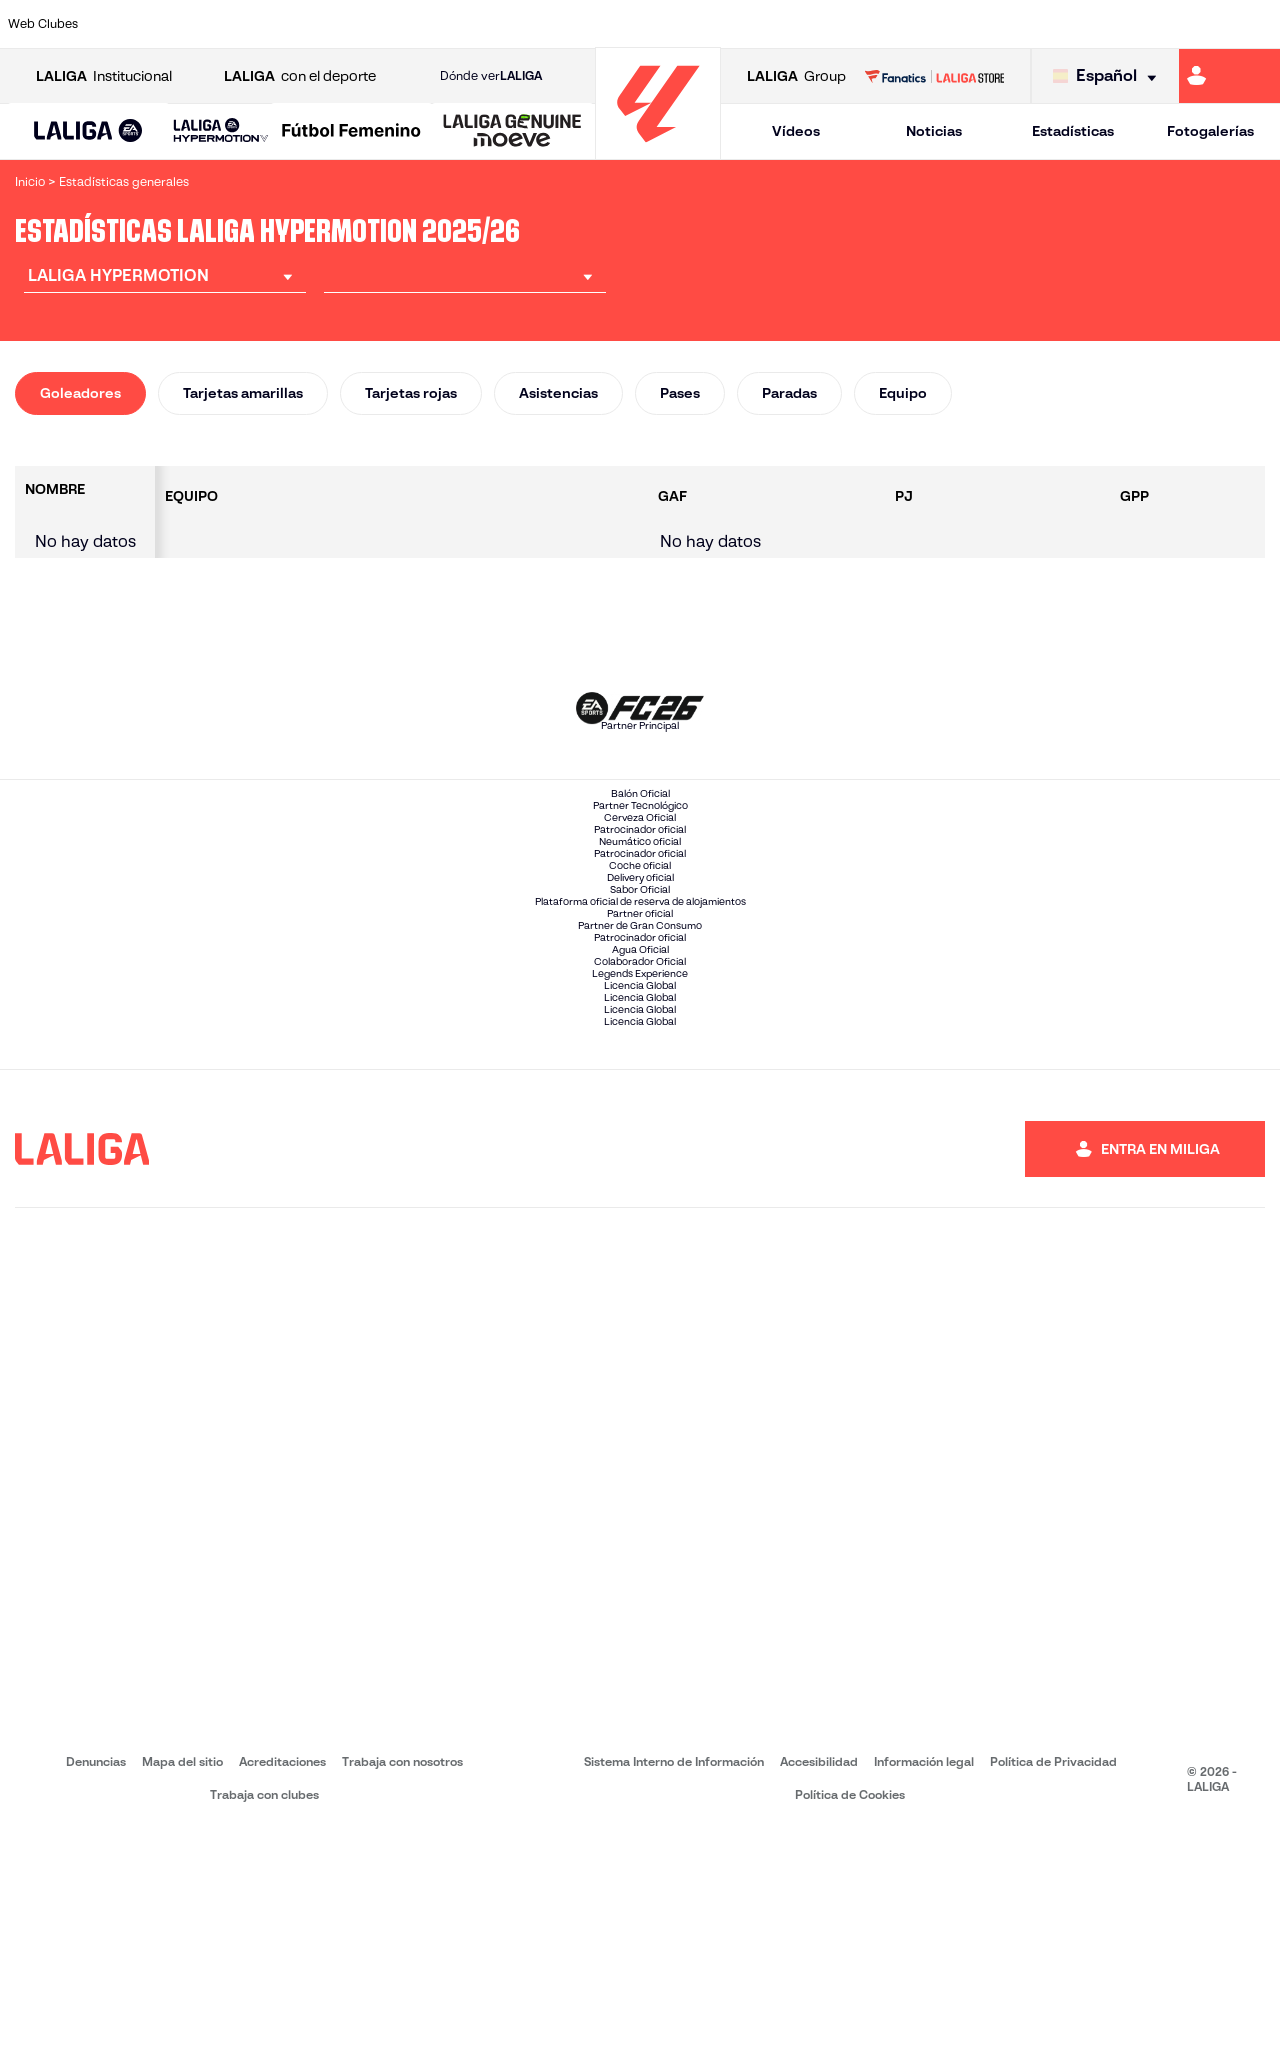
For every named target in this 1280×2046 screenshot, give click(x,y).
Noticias (934, 131)
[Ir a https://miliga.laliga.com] (1229, 76)
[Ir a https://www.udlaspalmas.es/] (768, 24)
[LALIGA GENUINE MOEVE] (512, 132)
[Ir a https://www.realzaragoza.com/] (986, 24)
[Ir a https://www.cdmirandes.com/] (714, 24)
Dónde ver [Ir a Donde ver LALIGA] (491, 76)
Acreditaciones (282, 1975)
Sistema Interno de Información (674, 1975)
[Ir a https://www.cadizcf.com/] (280, 24)
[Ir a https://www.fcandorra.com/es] (1203, 24)
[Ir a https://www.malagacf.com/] (660, 24)
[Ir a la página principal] (658, 150)
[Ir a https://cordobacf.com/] (551, 24)
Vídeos (796, 131)
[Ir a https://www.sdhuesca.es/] (1094, 24)
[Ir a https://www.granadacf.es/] (606, 24)
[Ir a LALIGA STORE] (934, 76)
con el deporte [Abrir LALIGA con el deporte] (300, 76)
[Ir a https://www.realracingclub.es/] (823, 24)
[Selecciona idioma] (1109, 76)
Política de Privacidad (1053, 1975)
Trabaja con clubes (264, 2008)
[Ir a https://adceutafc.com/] (389, 24)
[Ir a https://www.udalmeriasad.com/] (172, 24)
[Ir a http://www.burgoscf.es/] (226, 24)
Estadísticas (1073, 131)
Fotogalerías (1210, 131)
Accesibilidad (819, 1975)
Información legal (924, 1975)
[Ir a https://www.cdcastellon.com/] (334, 24)
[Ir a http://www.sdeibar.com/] (1040, 24)
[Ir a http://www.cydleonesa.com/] (497, 24)
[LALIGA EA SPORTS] (88, 132)
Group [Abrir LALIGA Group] (796, 76)
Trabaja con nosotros (402, 1975)
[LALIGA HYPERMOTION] (221, 131)
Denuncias (96, 1975)
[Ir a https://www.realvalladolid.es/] (1148, 24)
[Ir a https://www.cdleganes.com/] (443, 24)
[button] (88, 131)
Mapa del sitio (182, 1975)
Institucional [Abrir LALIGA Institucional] (104, 76)
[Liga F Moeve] (351, 132)
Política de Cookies (850, 2008)
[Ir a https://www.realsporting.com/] (931, 24)
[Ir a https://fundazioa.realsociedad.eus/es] (1257, 24)
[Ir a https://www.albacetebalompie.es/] (117, 24)
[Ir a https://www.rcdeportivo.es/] (877, 24)
